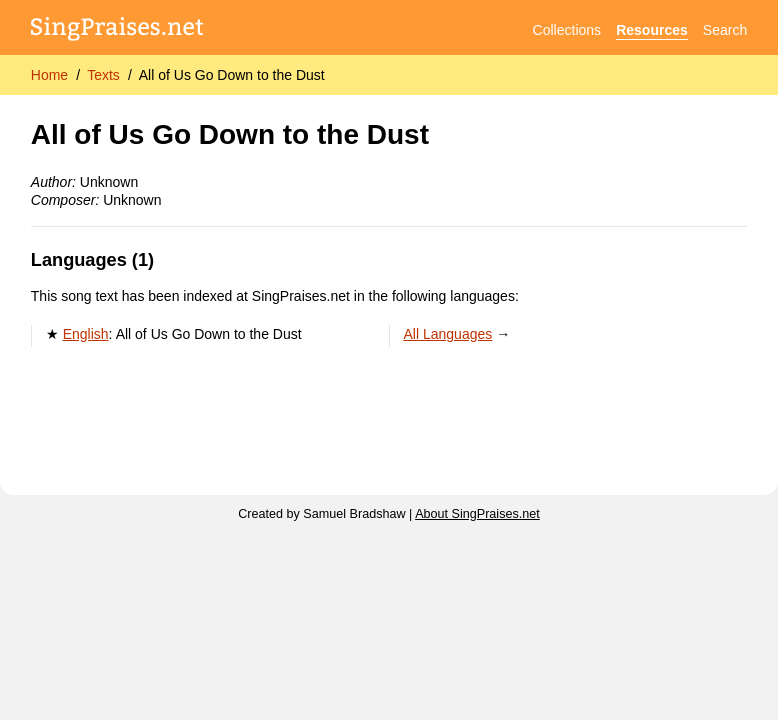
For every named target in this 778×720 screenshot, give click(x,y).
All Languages (448, 334)
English (86, 334)
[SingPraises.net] (117, 30)
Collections (567, 30)
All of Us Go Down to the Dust (232, 75)
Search (725, 30)
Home (49, 75)
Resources (652, 30)
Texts (103, 75)
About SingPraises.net (477, 514)
